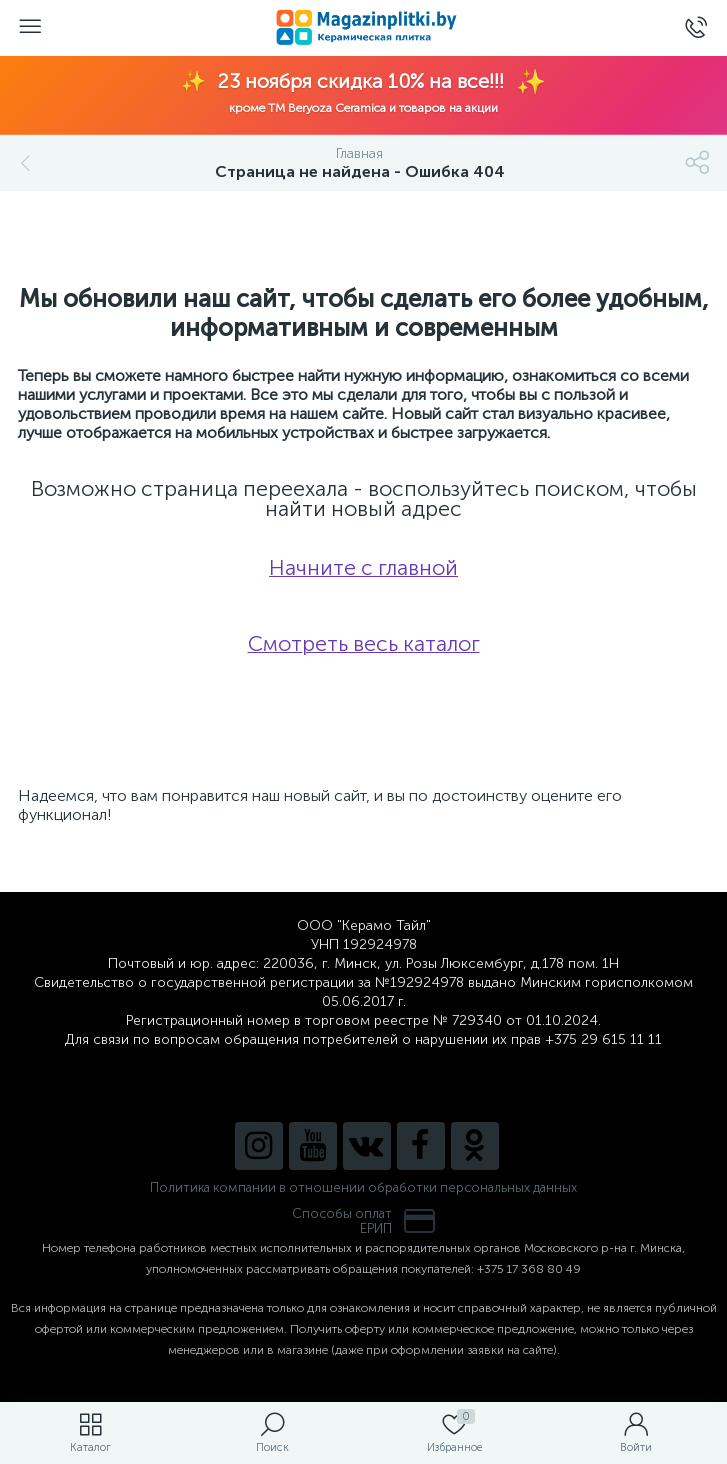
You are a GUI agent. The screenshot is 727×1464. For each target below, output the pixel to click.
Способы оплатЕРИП (364, 1221)
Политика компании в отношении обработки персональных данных (363, 1187)
